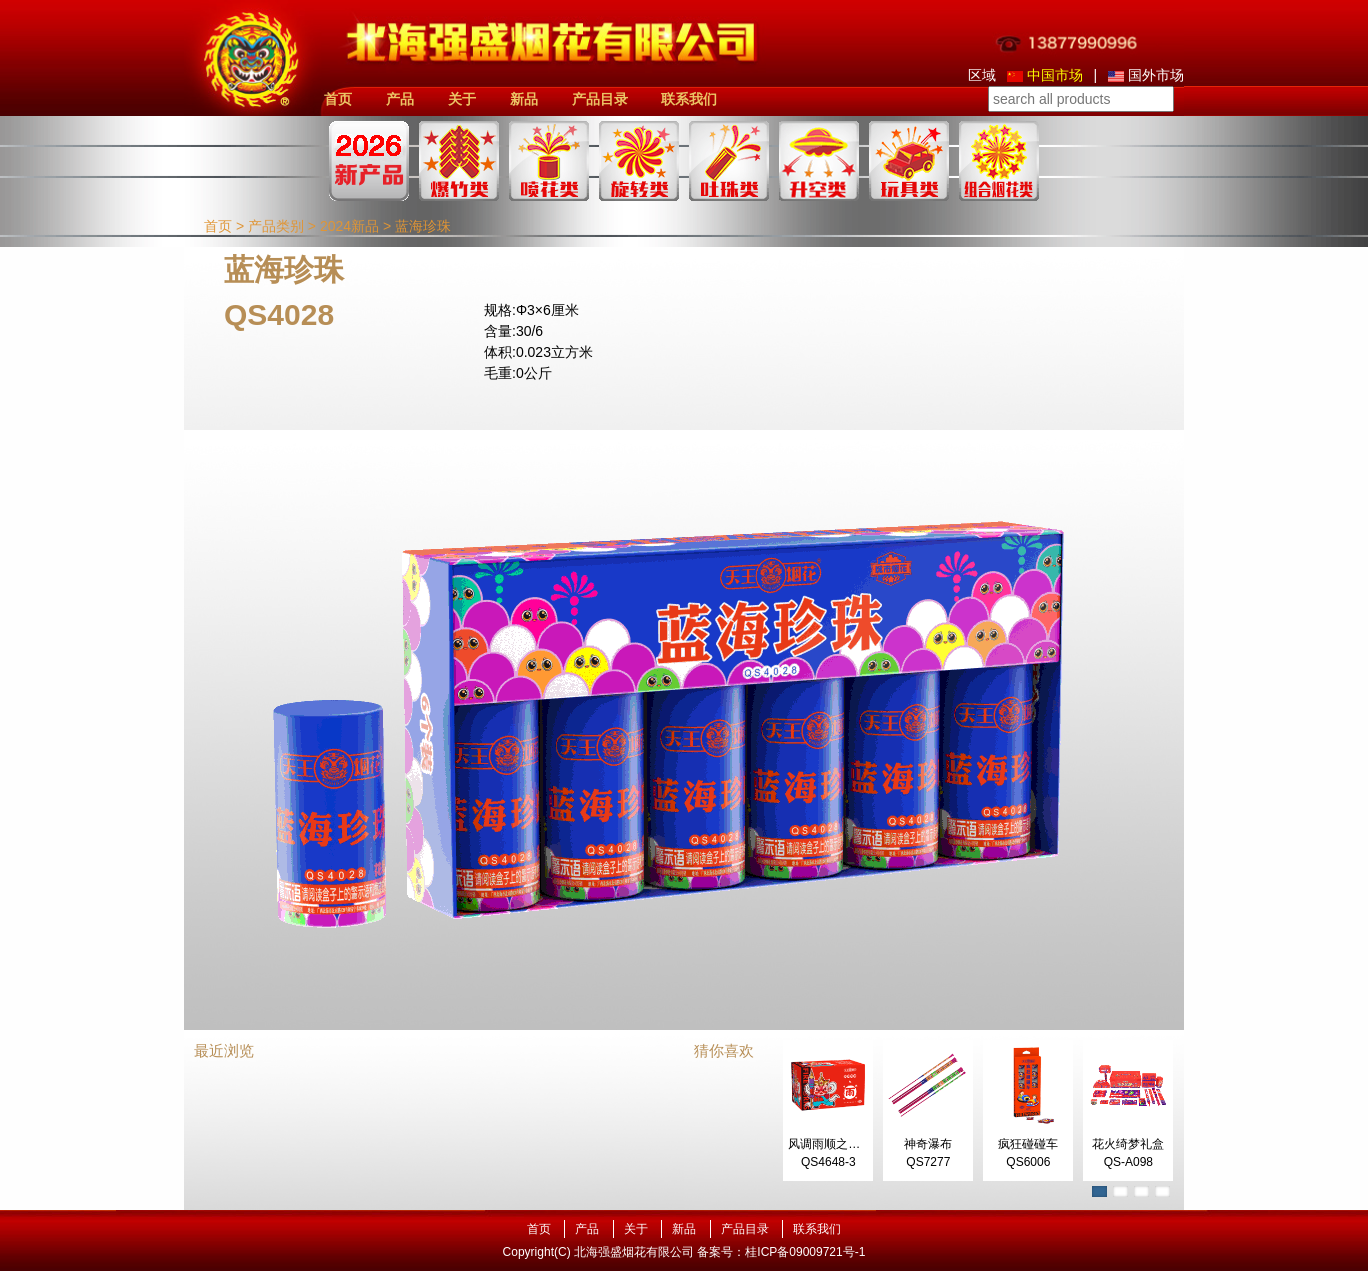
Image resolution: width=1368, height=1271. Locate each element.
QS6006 (1028, 1162)
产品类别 (276, 226)
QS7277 (928, 1162)
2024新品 (349, 226)
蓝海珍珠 (423, 226)
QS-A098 (1128, 1162)
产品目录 (600, 99)
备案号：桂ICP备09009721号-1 (781, 1252)
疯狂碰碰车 (1028, 1144)
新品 (524, 99)
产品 (400, 99)
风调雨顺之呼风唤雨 (842, 1144)
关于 (462, 99)
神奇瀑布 (928, 1144)
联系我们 (689, 99)
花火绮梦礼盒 (1128, 1144)
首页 (338, 99)
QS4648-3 (828, 1162)
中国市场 (1045, 75)
